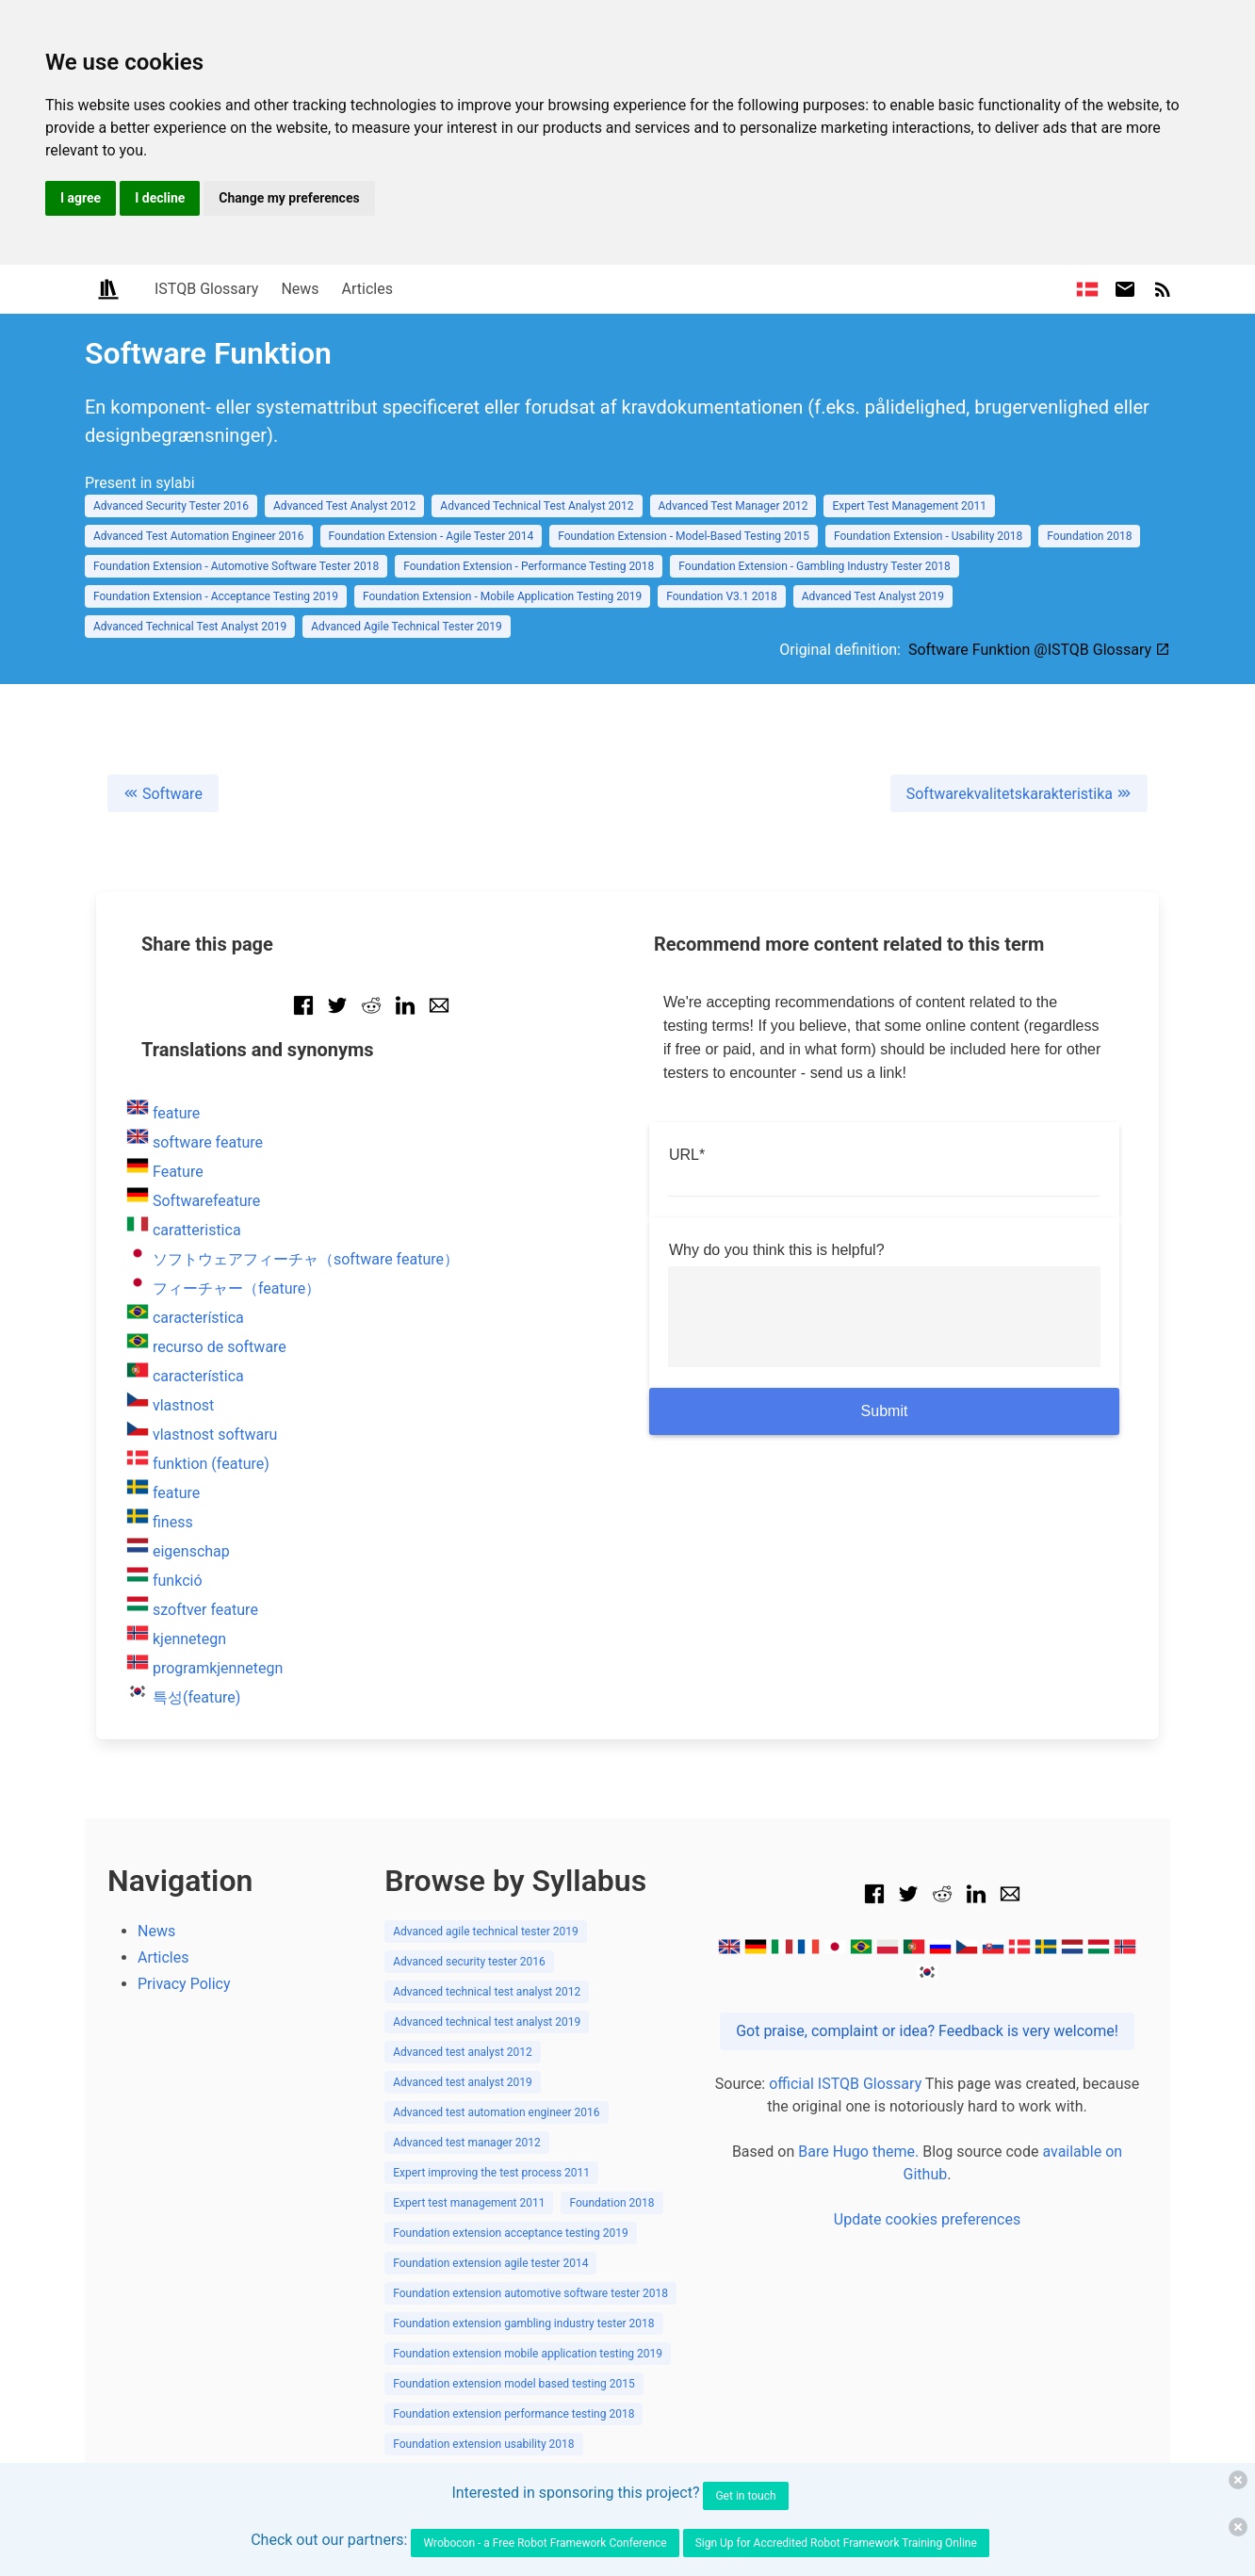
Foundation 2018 (1089, 536)
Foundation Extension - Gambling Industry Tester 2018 (814, 566)
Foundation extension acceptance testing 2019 (510, 2233)
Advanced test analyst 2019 (462, 2082)
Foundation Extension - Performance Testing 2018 (528, 566)
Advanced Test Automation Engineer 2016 (198, 536)
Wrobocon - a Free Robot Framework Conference (544, 2543)
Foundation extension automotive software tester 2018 (530, 2293)
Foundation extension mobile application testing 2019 (527, 2353)
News (299, 289)
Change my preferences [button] (289, 197)
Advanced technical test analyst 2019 (486, 2022)
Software (163, 794)
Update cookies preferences (927, 2219)
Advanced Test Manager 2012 (733, 506)
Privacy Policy (184, 1984)
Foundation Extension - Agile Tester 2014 (431, 536)
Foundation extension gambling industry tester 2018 (523, 2323)
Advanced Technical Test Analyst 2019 (189, 626)
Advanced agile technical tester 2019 (486, 1931)
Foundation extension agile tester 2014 (490, 2263)
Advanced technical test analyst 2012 (486, 1991)
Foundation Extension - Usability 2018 (928, 536)
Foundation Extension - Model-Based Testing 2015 (683, 536)
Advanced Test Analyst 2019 (873, 596)
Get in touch (745, 2496)
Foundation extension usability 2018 (483, 2444)
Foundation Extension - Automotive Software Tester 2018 (236, 566)
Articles (367, 289)
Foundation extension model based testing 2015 (514, 2383)
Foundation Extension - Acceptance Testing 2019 (215, 596)
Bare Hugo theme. (858, 2151)
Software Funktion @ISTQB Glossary (1039, 650)
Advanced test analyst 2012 (462, 2052)
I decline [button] (160, 197)
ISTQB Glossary (206, 289)
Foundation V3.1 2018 (721, 596)
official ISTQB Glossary (845, 2084)
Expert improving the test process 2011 (491, 2172)
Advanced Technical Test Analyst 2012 (536, 506)
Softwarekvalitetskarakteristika (1019, 794)
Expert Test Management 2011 (909, 506)
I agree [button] (80, 197)
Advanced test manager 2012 (467, 2142)
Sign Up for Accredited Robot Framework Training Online (836, 2543)
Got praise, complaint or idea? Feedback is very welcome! (927, 2031)
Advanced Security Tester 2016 (171, 506)
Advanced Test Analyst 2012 (344, 506)
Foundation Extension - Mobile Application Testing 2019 (502, 596)
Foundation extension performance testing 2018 (513, 2414)
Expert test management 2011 (469, 2202)
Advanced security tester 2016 (469, 1961)
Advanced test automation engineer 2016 (496, 2112)
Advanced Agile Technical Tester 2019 (406, 626)
